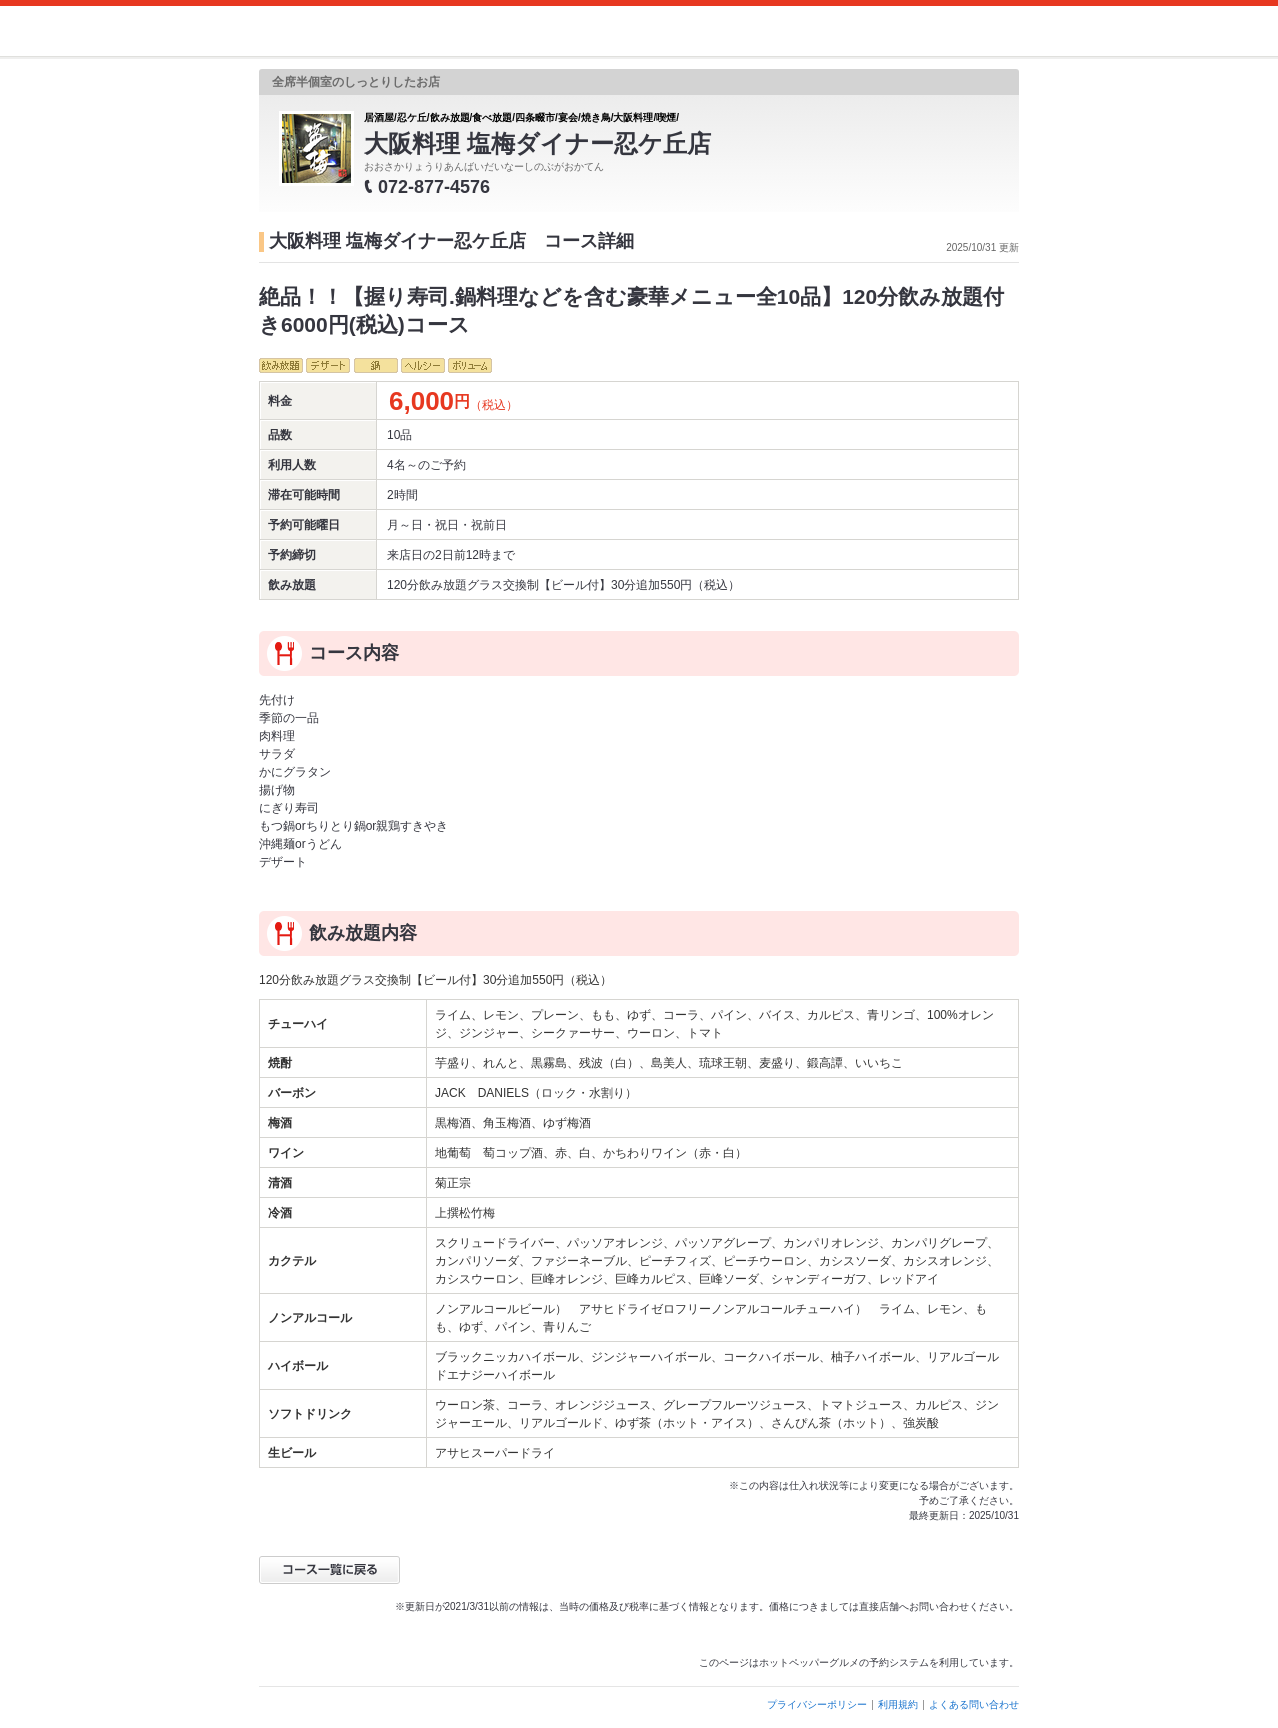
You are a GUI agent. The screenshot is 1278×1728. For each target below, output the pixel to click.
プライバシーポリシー (817, 1704)
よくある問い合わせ (974, 1704)
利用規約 (898, 1704)
